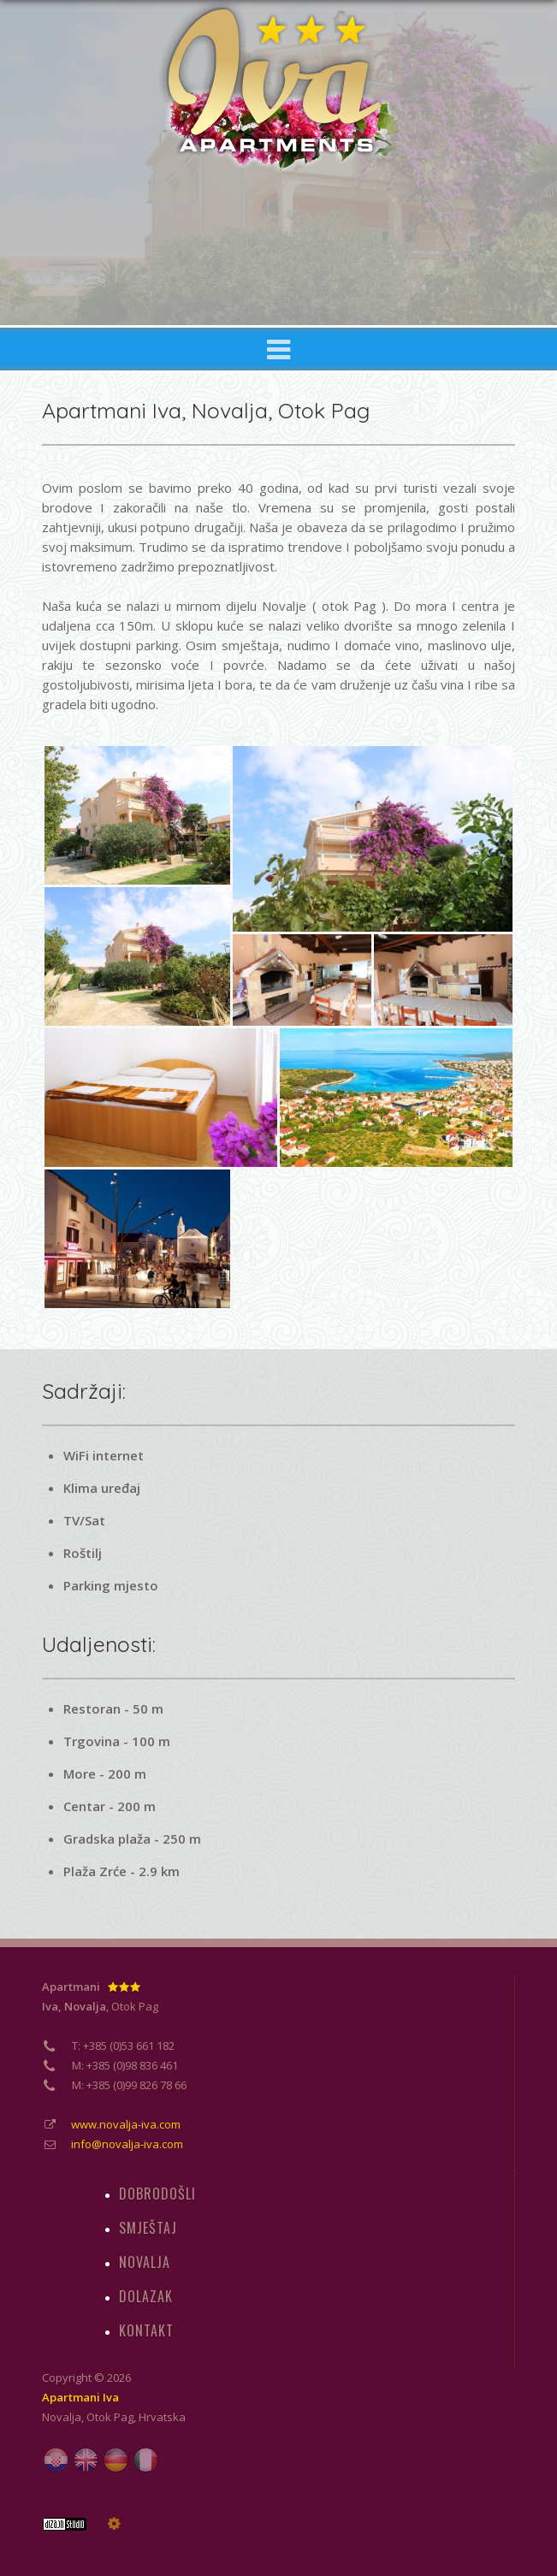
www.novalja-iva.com (126, 2124)
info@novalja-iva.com (127, 2144)
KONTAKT (146, 2330)
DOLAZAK (146, 2296)
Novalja (61, 2417)
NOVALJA (144, 2262)
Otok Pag (109, 2417)
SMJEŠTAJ (148, 2228)
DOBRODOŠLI (157, 2193)
